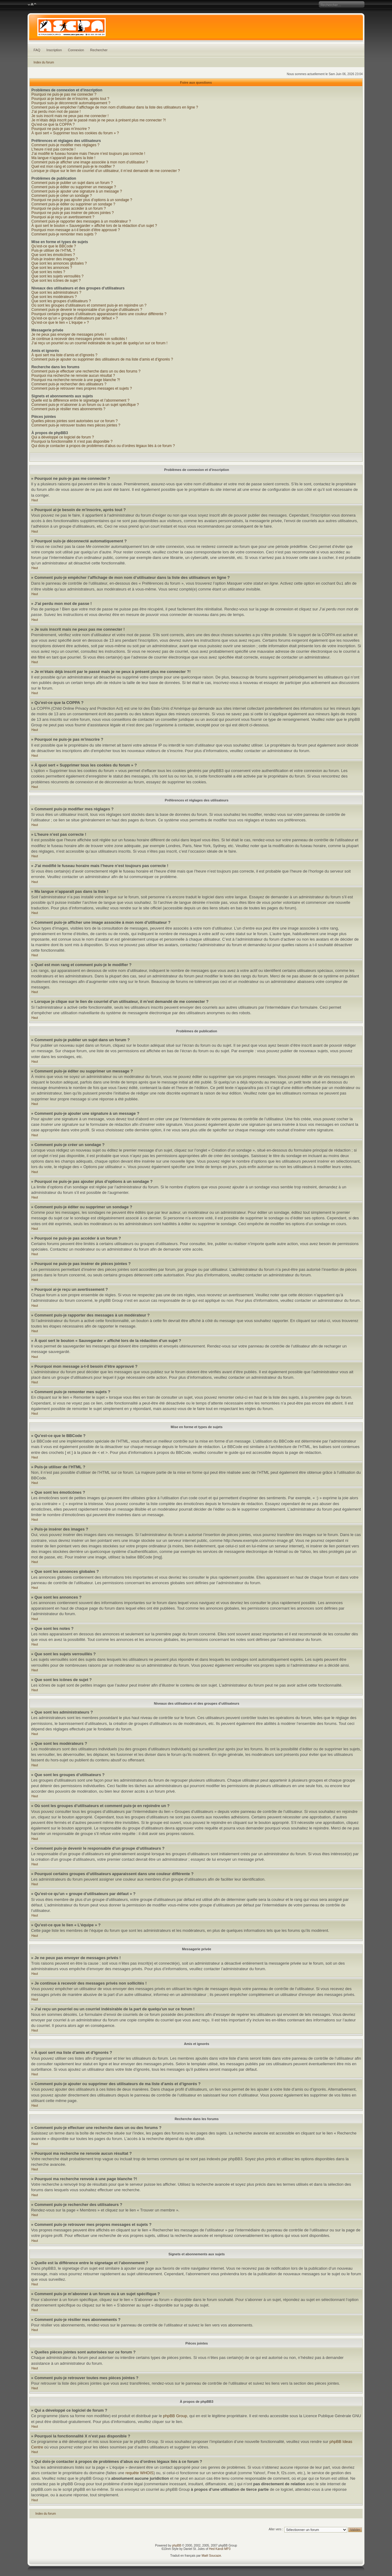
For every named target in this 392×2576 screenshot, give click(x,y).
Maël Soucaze (211, 2555)
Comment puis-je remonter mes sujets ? (64, 234)
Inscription (54, 50)
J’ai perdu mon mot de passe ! (56, 111)
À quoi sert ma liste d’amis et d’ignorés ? (64, 355)
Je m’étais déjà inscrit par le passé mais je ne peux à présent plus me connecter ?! (99, 120)
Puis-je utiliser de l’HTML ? (53, 250)
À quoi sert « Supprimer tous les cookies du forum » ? (75, 133)
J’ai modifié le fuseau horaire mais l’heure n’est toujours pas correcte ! (88, 153)
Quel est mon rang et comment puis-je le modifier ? (73, 166)
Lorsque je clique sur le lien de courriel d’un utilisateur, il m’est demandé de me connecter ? (106, 171)
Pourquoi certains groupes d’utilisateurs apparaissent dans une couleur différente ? (99, 314)
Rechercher (98, 50)
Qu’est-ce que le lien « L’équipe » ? (60, 322)
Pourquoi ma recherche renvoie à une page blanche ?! (76, 380)
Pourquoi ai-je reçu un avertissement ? (63, 217)
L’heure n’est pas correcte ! (54, 149)
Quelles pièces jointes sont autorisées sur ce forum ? (75, 421)
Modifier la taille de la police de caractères (32, 4)
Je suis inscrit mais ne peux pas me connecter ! (70, 116)
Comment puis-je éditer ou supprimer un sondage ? (73, 204)
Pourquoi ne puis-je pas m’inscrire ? (61, 129)
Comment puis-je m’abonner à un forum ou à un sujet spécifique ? (85, 405)
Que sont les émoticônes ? (53, 255)
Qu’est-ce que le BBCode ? (54, 246)
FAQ (37, 50)
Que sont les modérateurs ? (54, 297)
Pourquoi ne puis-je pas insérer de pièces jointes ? (73, 213)
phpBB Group (175, 2416)
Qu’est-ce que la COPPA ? (53, 124)
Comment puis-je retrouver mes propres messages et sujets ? (82, 388)
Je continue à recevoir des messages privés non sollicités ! (79, 339)
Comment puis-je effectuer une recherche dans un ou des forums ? (86, 371)
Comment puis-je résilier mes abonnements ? (68, 409)
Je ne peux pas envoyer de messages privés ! (69, 334)
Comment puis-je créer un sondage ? (62, 195)
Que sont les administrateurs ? (56, 292)
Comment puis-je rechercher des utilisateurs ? (69, 384)
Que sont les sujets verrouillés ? (58, 276)
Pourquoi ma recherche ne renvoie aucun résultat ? (73, 375)
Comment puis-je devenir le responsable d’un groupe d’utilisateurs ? (87, 310)
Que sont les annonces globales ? (59, 263)
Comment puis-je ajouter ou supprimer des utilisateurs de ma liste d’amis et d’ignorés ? (102, 359)
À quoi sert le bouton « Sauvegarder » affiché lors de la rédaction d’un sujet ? (94, 226)
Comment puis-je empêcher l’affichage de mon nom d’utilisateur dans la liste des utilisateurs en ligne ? (115, 107)
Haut (35, 500)
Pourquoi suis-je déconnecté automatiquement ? (71, 103)
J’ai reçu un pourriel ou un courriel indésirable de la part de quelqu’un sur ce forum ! (100, 343)
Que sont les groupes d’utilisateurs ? (61, 301)
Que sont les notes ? (48, 272)
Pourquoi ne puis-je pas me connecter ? (64, 94)
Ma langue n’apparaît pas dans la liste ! (64, 158)
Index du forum (44, 62)
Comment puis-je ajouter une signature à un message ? (77, 191)
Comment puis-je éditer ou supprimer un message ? (74, 187)
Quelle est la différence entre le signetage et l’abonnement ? (81, 400)
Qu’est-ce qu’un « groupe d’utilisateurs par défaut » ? (75, 318)
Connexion (76, 50)
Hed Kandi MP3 (220, 2549)
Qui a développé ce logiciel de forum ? (63, 437)
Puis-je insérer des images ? (55, 259)
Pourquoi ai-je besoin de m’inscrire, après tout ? (70, 99)
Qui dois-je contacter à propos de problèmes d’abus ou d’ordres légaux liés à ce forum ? (103, 446)
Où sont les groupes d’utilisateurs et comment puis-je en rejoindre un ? (89, 305)
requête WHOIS (139, 2473)
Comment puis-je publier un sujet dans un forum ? (72, 183)
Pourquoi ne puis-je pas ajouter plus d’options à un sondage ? (82, 200)
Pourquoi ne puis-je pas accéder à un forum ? (69, 208)
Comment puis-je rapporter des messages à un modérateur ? (81, 221)
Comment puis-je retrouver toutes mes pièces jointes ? (76, 425)
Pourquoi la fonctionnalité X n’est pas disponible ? (72, 441)
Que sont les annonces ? (52, 268)
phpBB (176, 2545)
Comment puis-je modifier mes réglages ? (66, 145)
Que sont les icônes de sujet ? (56, 280)
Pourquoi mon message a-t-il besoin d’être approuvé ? (76, 230)
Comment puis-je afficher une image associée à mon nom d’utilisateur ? (90, 162)
